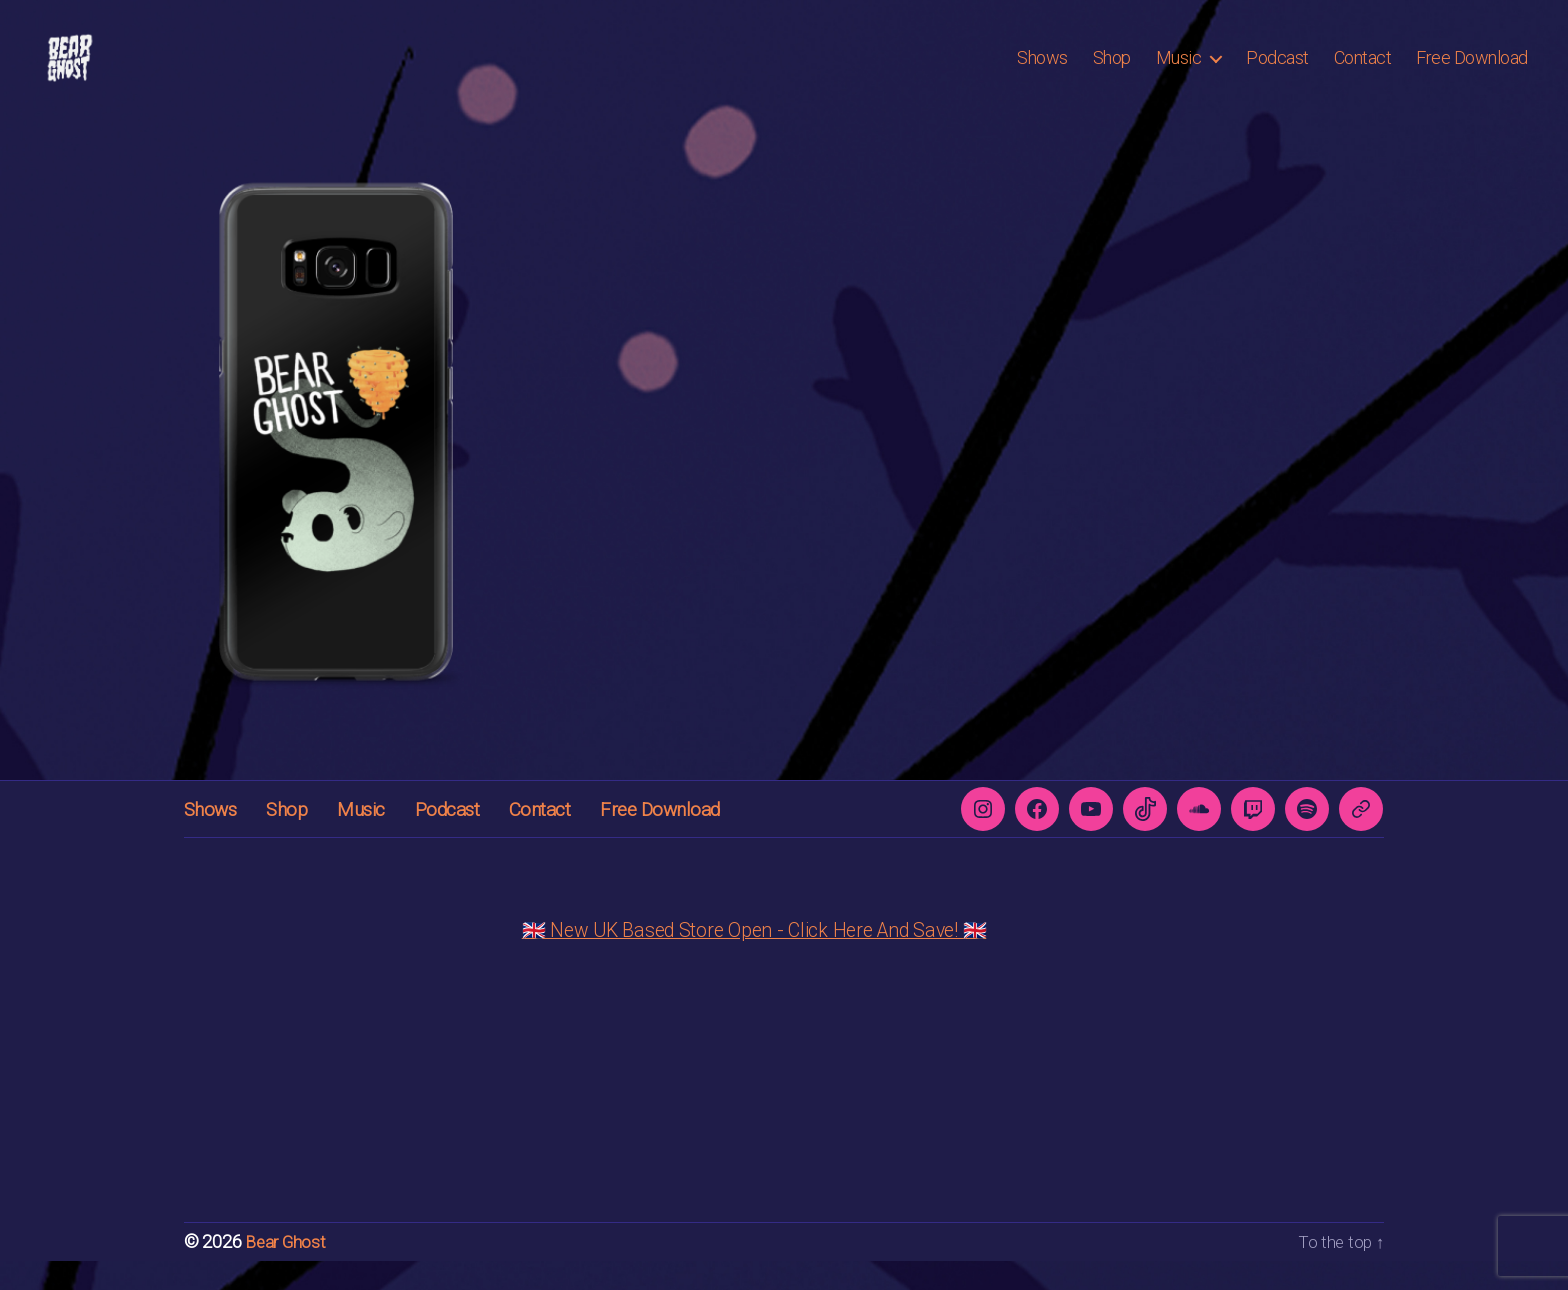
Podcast (1277, 72)
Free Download (1472, 72)
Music (1179, 72)
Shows (1042, 72)
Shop (1112, 72)
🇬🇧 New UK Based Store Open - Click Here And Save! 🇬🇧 (754, 960)
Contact (1363, 72)
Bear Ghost (286, 1271)
